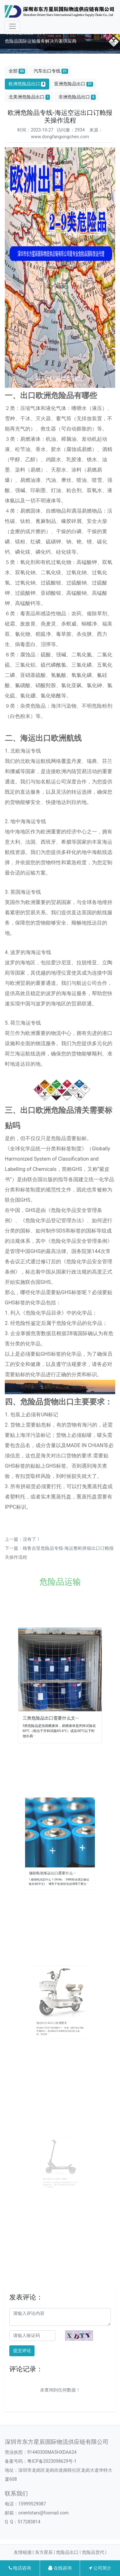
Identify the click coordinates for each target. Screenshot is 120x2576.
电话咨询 (20, 2568)
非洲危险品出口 (77, 97)
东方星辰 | (45, 2552)
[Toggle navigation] (12, 26)
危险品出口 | (69, 2552)
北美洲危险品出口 (29, 97)
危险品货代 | (94, 2552)
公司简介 (100, 2568)
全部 (17, 71)
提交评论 (22, 2350)
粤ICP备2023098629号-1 (51, 2461)
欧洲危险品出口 (27, 84)
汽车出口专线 (51, 71)
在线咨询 (59, 2568)
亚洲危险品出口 (73, 84)
